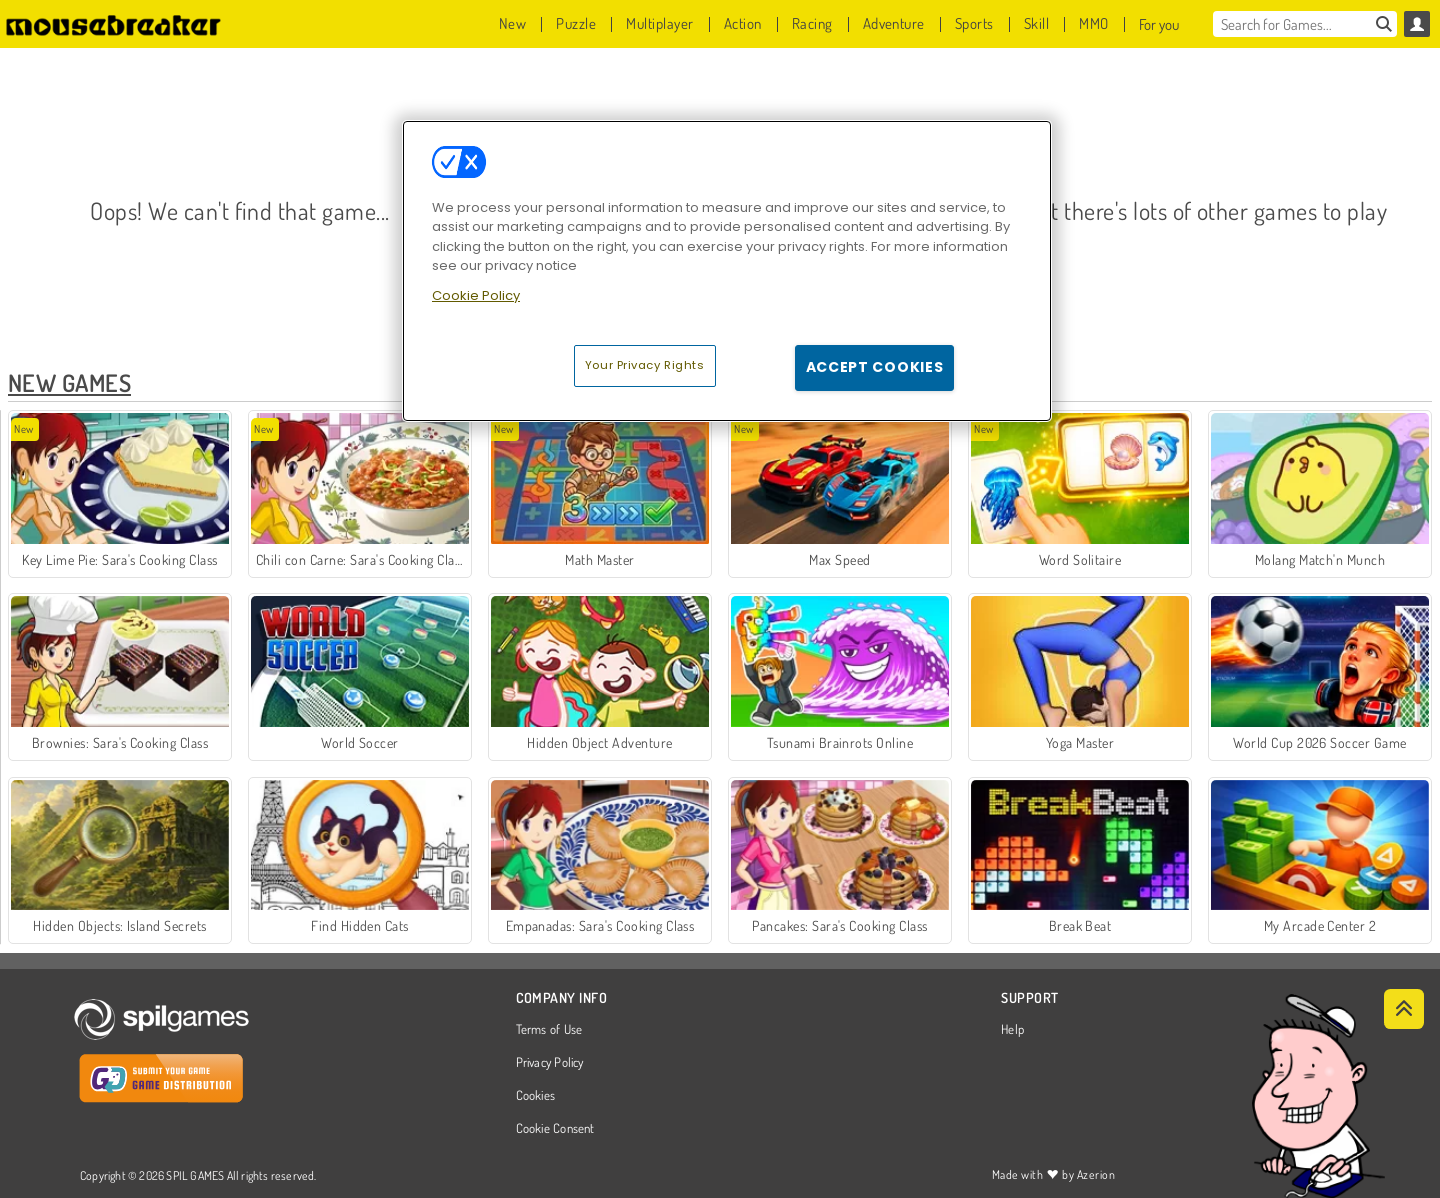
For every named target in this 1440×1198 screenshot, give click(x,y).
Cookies (536, 1096)
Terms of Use (549, 1030)
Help (1012, 1030)
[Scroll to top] (1404, 1009)
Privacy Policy (550, 1063)
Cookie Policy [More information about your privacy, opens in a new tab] (476, 295)
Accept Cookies (875, 367)
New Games (69, 382)
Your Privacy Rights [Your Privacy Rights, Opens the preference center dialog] (645, 365)
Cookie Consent (555, 1129)
